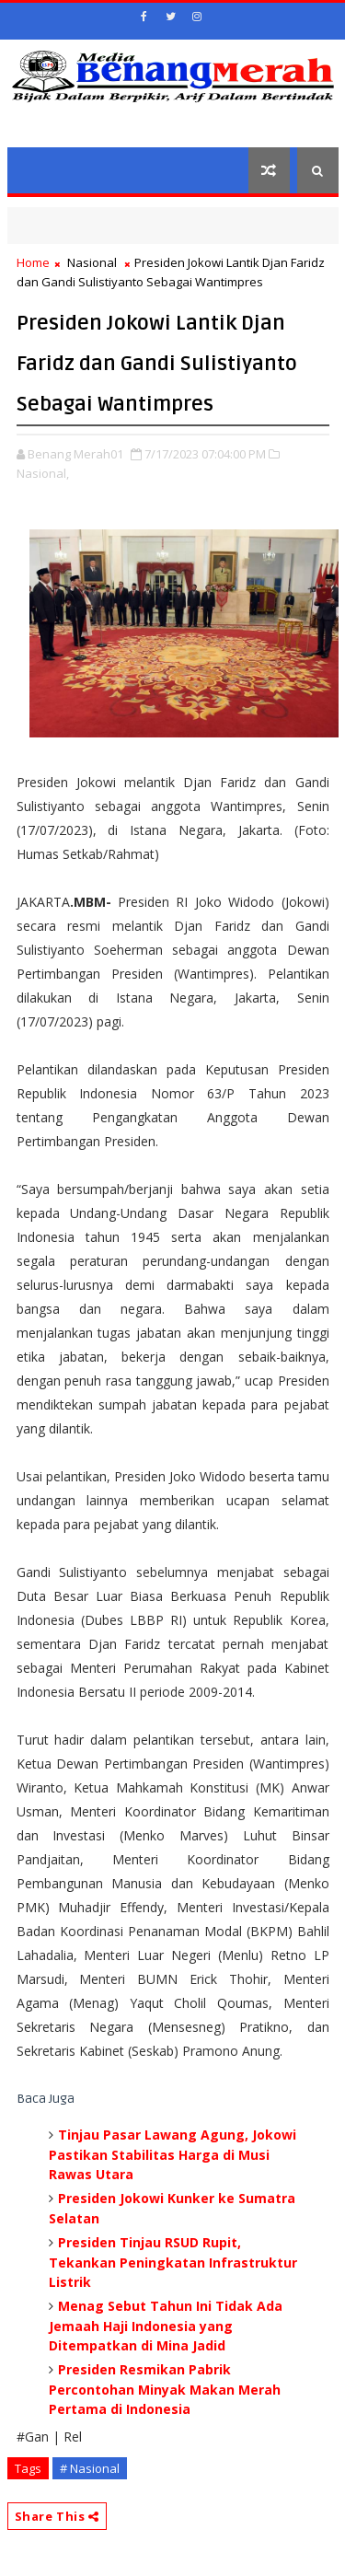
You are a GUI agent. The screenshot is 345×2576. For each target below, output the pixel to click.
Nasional (92, 262)
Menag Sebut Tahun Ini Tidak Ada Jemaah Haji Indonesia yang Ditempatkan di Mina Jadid (165, 2325)
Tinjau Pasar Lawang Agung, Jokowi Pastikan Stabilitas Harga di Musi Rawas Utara (172, 2154)
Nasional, (43, 473)
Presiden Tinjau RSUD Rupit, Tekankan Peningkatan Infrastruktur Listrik (173, 2262)
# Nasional (90, 2468)
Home (33, 262)
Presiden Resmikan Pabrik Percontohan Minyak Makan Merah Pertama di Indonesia (165, 2389)
